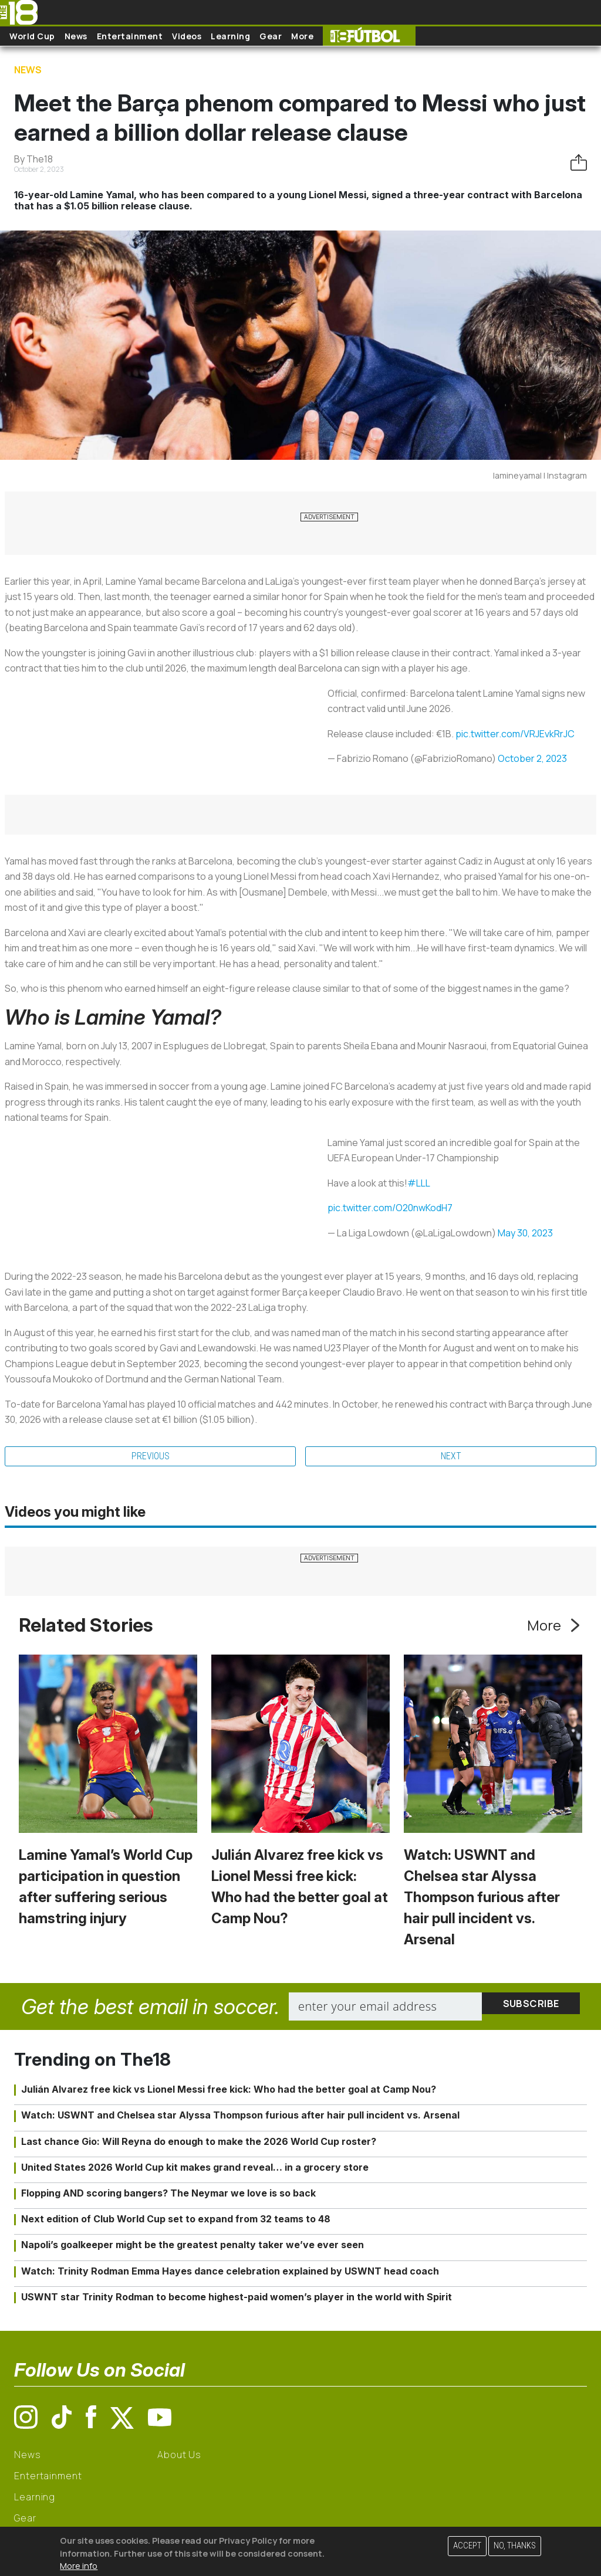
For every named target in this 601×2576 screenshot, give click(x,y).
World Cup (32, 36)
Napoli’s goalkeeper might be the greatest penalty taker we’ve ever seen (192, 2244)
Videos (186, 36)
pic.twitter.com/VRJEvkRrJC (515, 733)
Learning (230, 36)
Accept (467, 2546)
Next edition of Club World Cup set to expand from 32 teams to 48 (175, 2219)
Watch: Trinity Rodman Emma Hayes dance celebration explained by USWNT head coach (230, 2271)
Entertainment (130, 36)
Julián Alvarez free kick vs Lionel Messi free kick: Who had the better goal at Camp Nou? (228, 2089)
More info (78, 2565)
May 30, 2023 (525, 1232)
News (76, 36)
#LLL (418, 1183)
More (302, 36)
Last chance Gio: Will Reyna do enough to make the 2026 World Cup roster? (198, 2141)
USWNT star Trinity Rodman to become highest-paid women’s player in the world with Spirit (236, 2297)
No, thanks (515, 2546)
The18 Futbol (369, 36)
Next (451, 1456)
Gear (270, 36)
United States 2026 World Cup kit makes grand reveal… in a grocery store (195, 2167)
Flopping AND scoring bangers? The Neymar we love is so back (168, 2193)
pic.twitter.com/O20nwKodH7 (390, 1207)
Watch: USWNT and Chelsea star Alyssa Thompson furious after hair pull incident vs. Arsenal (482, 1897)
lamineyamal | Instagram (540, 475)
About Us (179, 2454)
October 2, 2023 (532, 758)
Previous (150, 1456)
